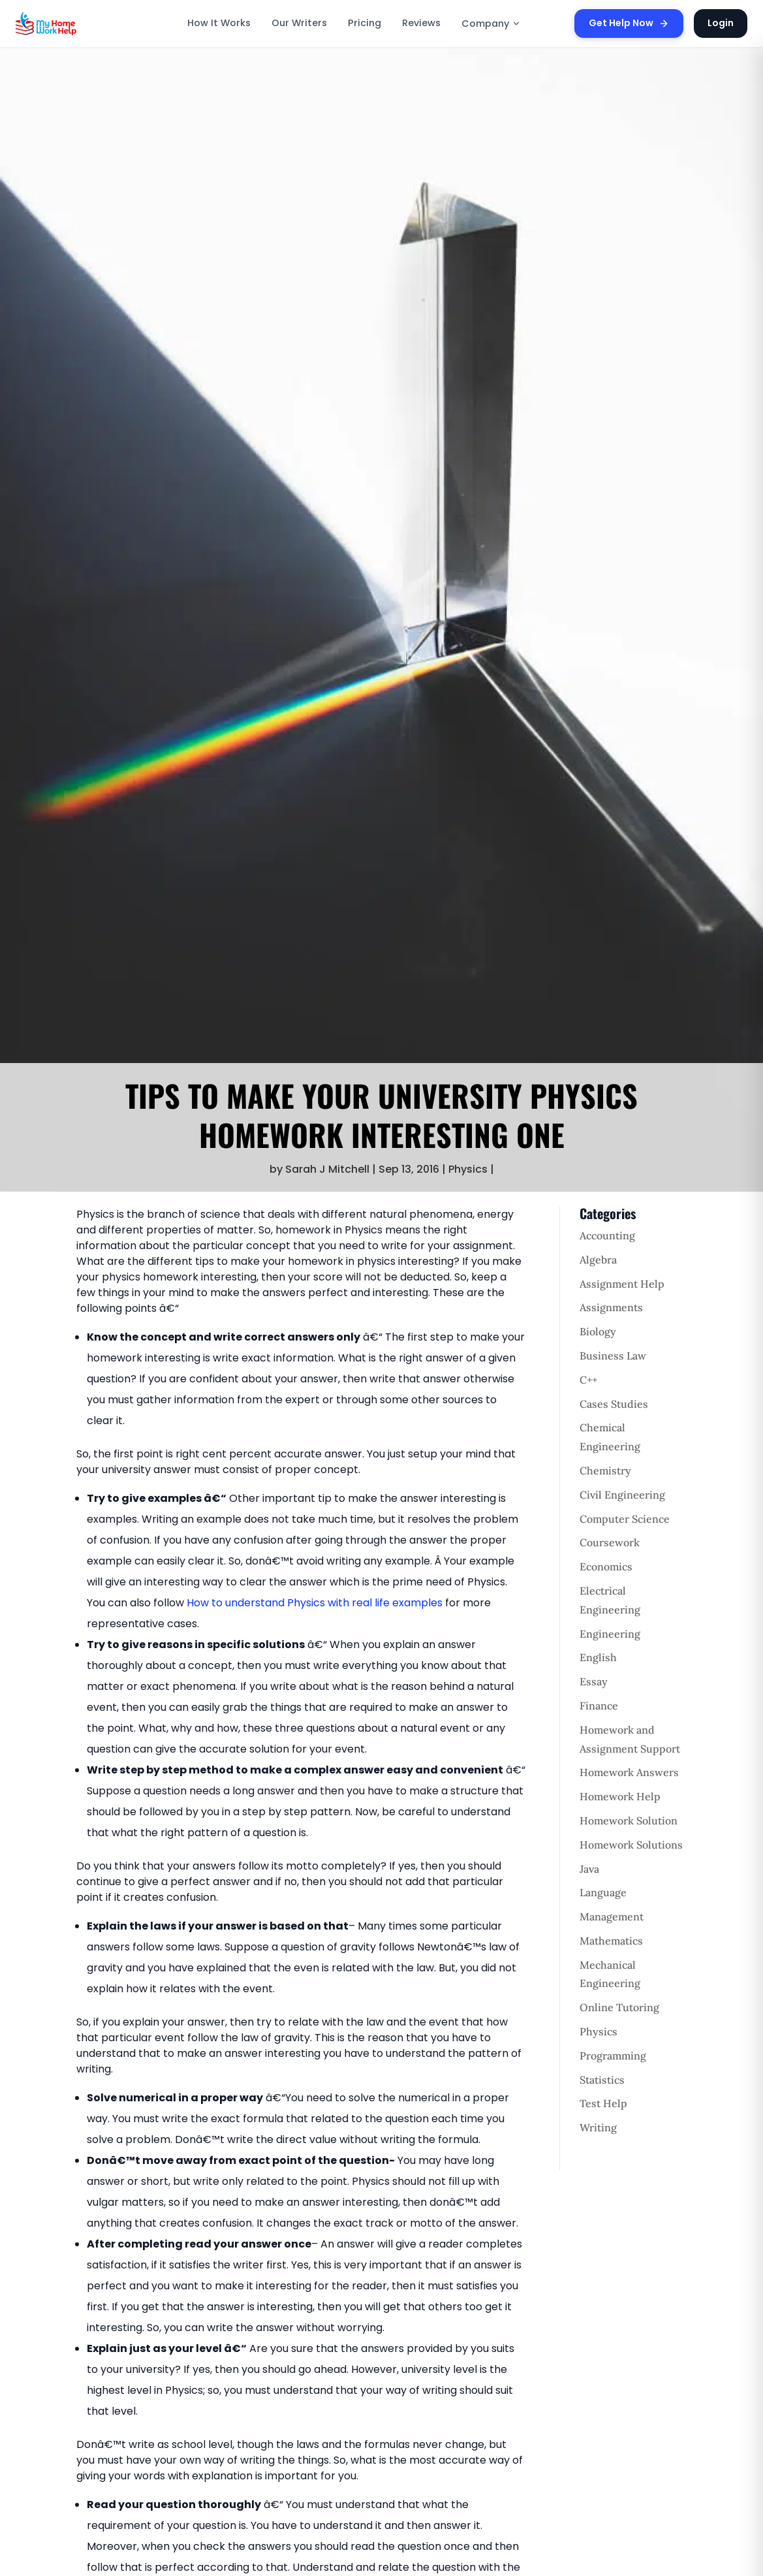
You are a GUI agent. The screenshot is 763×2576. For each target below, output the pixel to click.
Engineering (610, 1633)
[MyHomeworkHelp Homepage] (74, 23)
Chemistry (605, 1470)
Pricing (364, 22)
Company (491, 23)
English (598, 1657)
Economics (606, 1566)
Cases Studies (614, 1403)
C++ (588, 1379)
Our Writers (299, 22)
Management (612, 1916)
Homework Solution (628, 1820)
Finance (599, 1705)
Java (589, 1868)
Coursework (610, 1542)
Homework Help (620, 1796)
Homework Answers (629, 1772)
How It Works (219, 22)
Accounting (607, 1235)
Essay (594, 1681)
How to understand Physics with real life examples (315, 1602)
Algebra (598, 1259)
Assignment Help (622, 1283)
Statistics (602, 2079)
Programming (613, 2055)
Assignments (611, 1307)
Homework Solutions (631, 1844)
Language (603, 1892)
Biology (598, 1331)
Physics (468, 1169)
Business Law (613, 1355)
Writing (598, 2127)
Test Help (603, 2103)
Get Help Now (629, 22)
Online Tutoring (619, 2007)
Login (721, 22)
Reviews (421, 22)
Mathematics (611, 1940)
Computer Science (625, 1518)
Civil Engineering (622, 1494)
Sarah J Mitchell (327, 1169)
